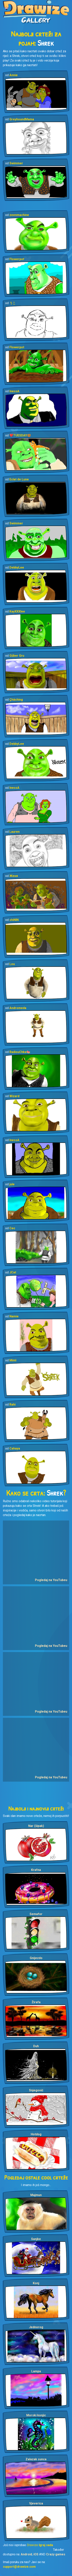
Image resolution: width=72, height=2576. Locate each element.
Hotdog (36, 2134)
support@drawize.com (19, 2566)
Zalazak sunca (36, 2459)
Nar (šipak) (36, 1826)
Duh (36, 2046)
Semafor (36, 1914)
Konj (36, 2283)
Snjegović (36, 2090)
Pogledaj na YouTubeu (51, 1580)
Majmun (36, 2195)
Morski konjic (36, 2415)
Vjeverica (36, 2503)
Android (26, 2554)
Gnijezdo (36, 1958)
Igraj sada (46, 2545)
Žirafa (36, 2002)
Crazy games (55, 2554)
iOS (35, 2554)
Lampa (36, 2371)
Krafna (36, 1870)
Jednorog (36, 2327)
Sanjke (36, 2239)
